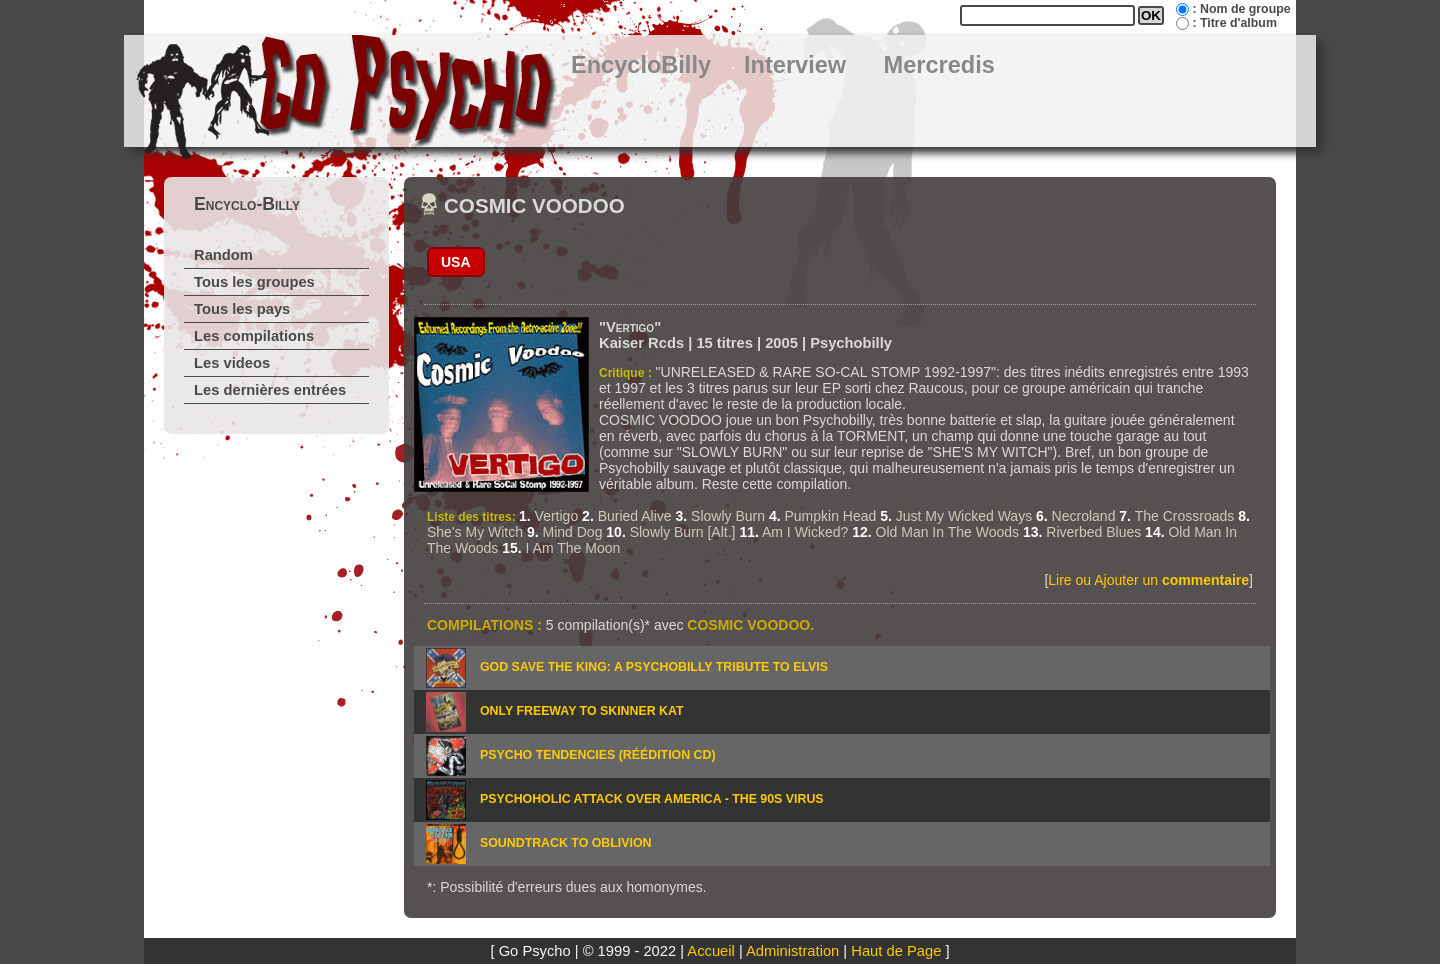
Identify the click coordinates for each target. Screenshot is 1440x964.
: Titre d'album (1234, 23)
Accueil (710, 951)
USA (456, 262)
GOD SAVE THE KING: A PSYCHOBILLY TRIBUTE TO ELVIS (654, 667)
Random (223, 255)
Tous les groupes (254, 282)
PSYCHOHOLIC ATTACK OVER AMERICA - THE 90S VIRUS (652, 799)
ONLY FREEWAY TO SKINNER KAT (582, 711)
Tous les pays (242, 309)
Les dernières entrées (270, 390)
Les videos (232, 363)
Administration (792, 951)
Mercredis (939, 65)
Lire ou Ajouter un (1148, 580)
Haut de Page (896, 951)
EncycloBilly (641, 65)
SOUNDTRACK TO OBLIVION (565, 843)
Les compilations (254, 336)
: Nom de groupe (1241, 9)
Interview (795, 65)
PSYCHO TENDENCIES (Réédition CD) (598, 755)
